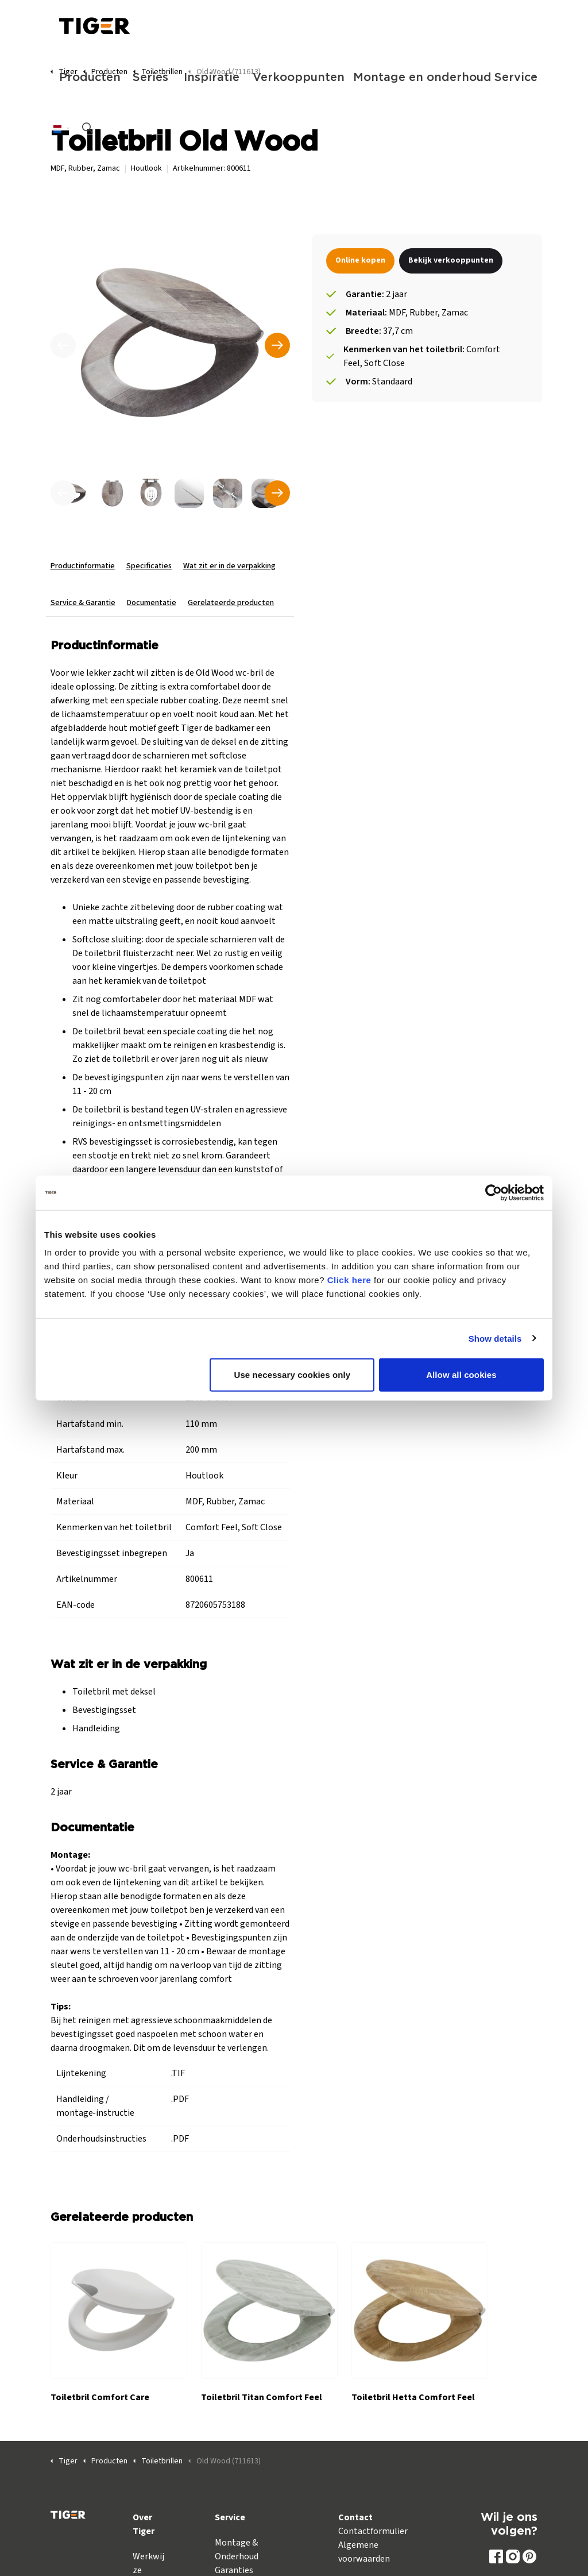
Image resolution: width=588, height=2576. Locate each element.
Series (150, 77)
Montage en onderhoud (418, 77)
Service (515, 77)
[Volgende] (277, 345)
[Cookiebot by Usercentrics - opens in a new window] (493, 1192)
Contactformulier (373, 2531)
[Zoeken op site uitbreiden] (88, 129)
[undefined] (63, 493)
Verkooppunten (297, 77)
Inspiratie (211, 77)
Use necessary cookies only (292, 1375)
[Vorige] (63, 345)
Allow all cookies (461, 1375)
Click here (349, 1280)
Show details (495, 1338)
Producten (90, 77)
